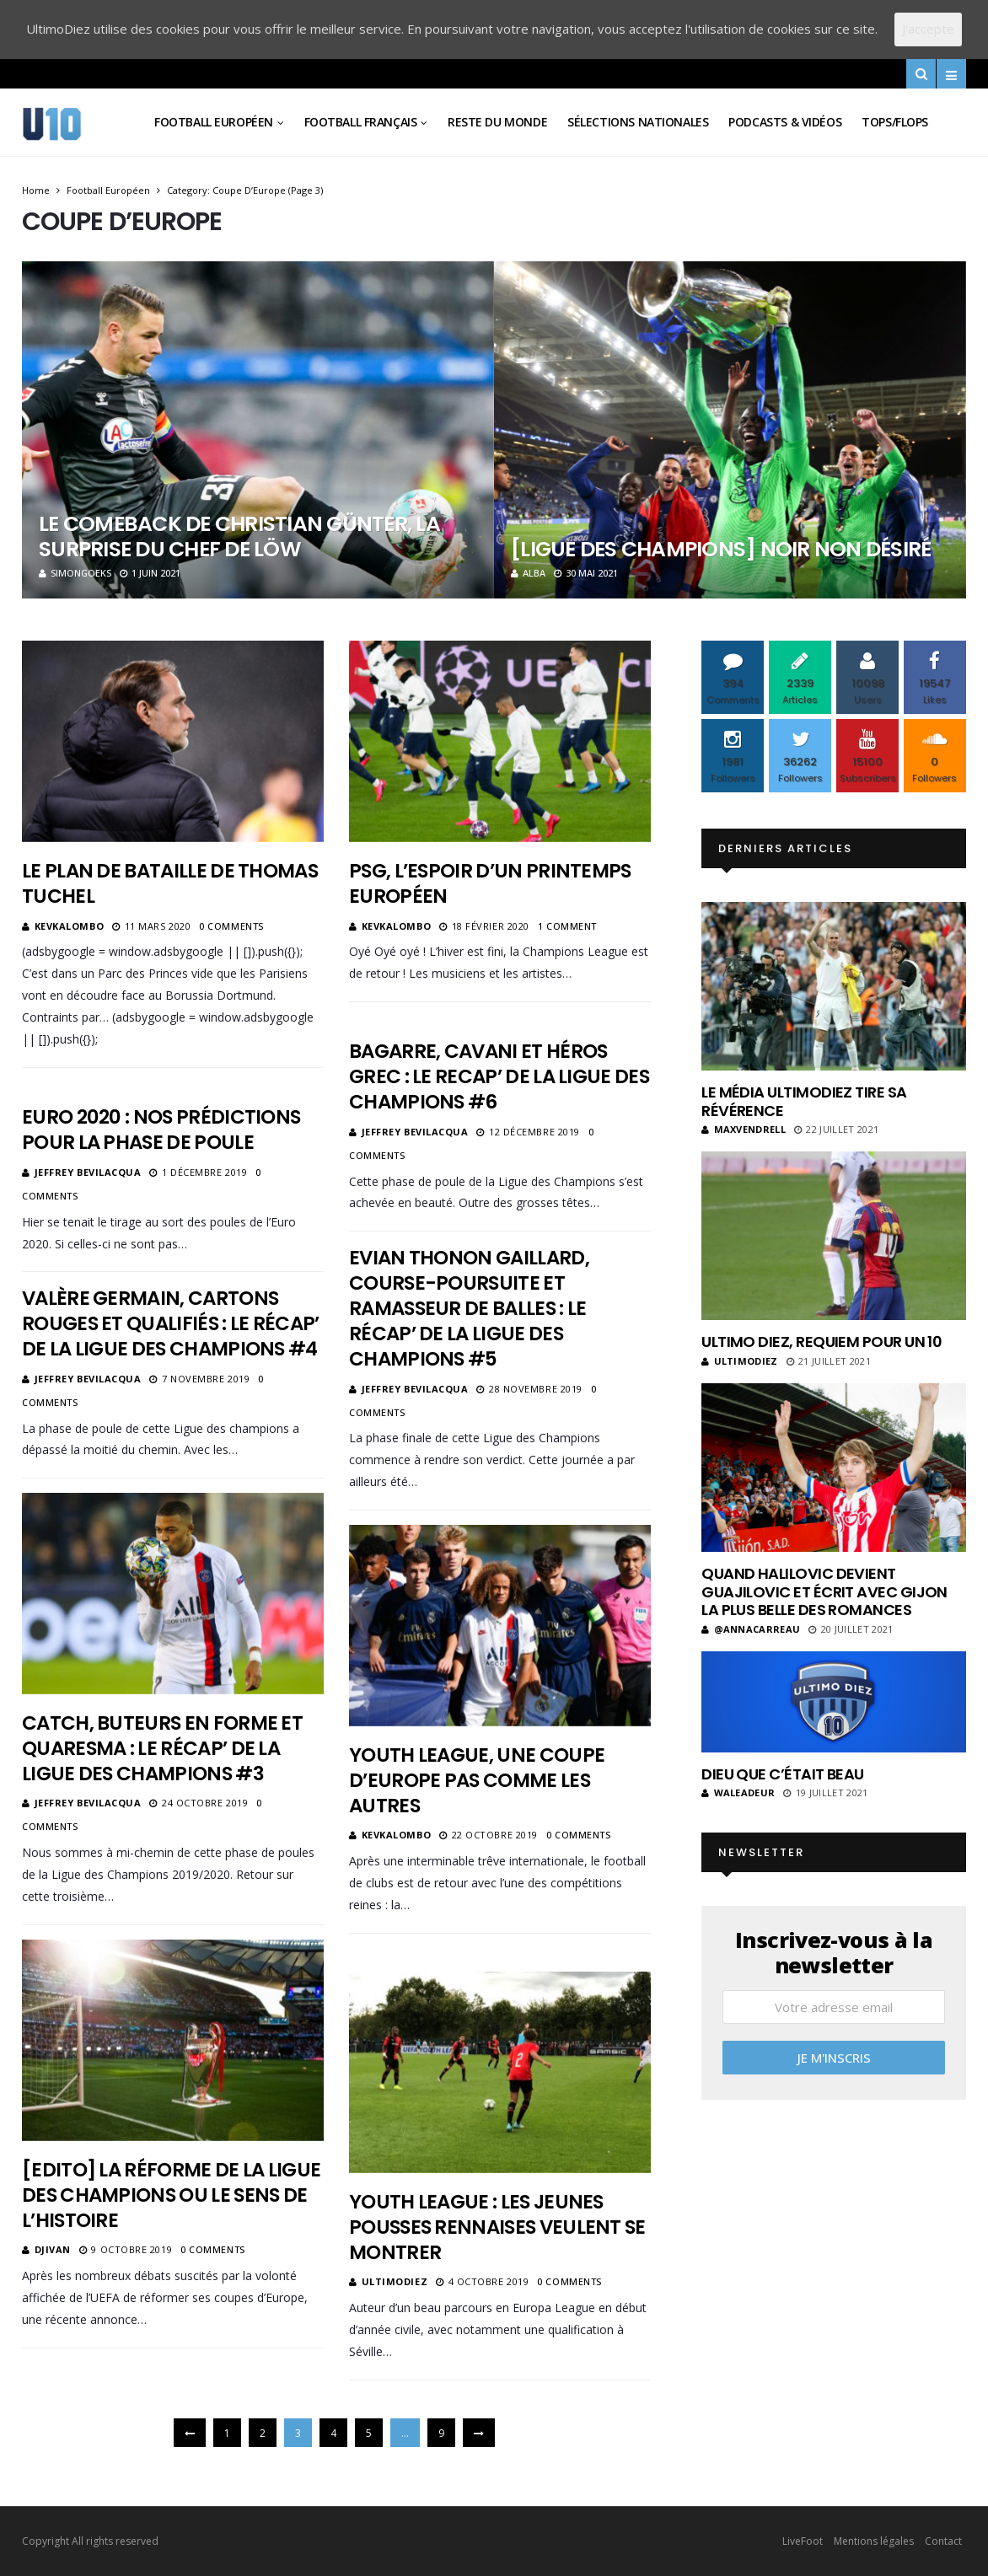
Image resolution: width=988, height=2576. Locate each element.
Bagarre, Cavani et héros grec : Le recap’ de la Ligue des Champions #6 (499, 1076)
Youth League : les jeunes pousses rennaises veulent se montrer (497, 2227)
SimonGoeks (75, 572)
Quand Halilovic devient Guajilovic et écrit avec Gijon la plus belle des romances (824, 1591)
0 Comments (231, 926)
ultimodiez (395, 2281)
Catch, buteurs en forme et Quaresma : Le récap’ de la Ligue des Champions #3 (162, 1748)
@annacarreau (750, 1629)
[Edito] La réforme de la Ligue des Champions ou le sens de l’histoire (171, 2195)
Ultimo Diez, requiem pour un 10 (821, 1341)
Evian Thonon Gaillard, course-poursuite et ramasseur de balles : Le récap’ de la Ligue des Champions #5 (469, 1308)
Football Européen (213, 122)
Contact (943, 2541)
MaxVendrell (743, 1129)
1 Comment (567, 926)
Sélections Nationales (637, 122)
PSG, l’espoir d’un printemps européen (490, 883)
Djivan (53, 2249)
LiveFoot (802, 2541)
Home (36, 190)
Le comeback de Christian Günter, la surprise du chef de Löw (239, 536)
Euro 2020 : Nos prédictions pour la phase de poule (161, 1129)
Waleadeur (738, 1792)
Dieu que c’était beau (782, 1773)
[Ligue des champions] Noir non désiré (721, 549)
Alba (528, 572)
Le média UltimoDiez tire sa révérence (803, 1101)
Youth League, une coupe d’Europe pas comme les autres (476, 1780)
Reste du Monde (497, 122)
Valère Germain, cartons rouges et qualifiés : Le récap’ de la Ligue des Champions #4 (170, 1323)
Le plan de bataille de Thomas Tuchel (170, 883)
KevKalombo (70, 926)
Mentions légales (874, 2541)
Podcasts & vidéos (784, 122)
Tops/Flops (895, 122)
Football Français (360, 122)
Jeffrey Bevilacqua (415, 1131)
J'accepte (928, 28)
